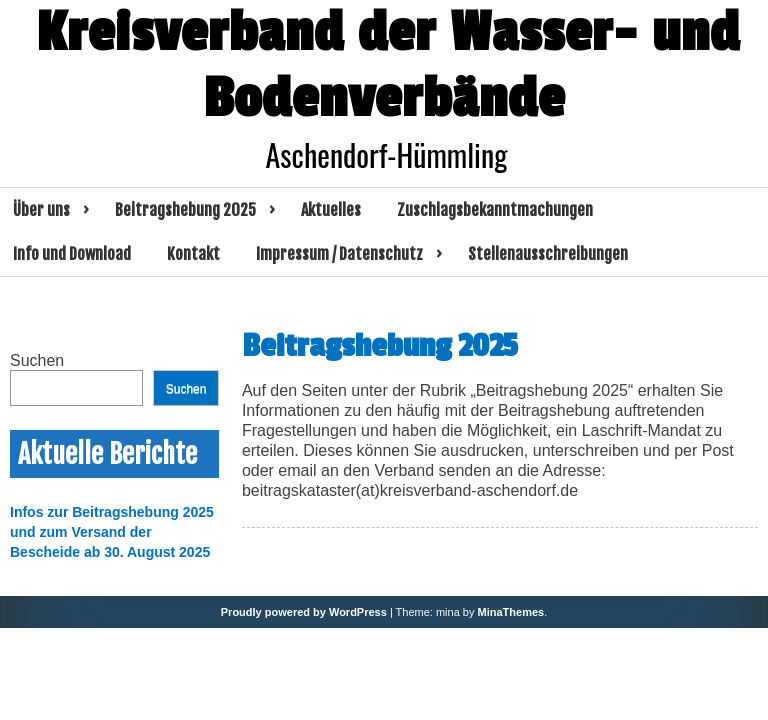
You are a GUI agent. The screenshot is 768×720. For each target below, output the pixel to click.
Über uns (41, 210)
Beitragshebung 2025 (185, 210)
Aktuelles (331, 210)
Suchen (37, 360)
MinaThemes (511, 612)
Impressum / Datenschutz (339, 254)
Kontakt (193, 254)
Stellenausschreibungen (548, 254)
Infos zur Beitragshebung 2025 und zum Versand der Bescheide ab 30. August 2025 (112, 532)
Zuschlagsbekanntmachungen (495, 210)
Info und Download (72, 254)
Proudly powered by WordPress (304, 612)
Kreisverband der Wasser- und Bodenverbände (388, 66)
